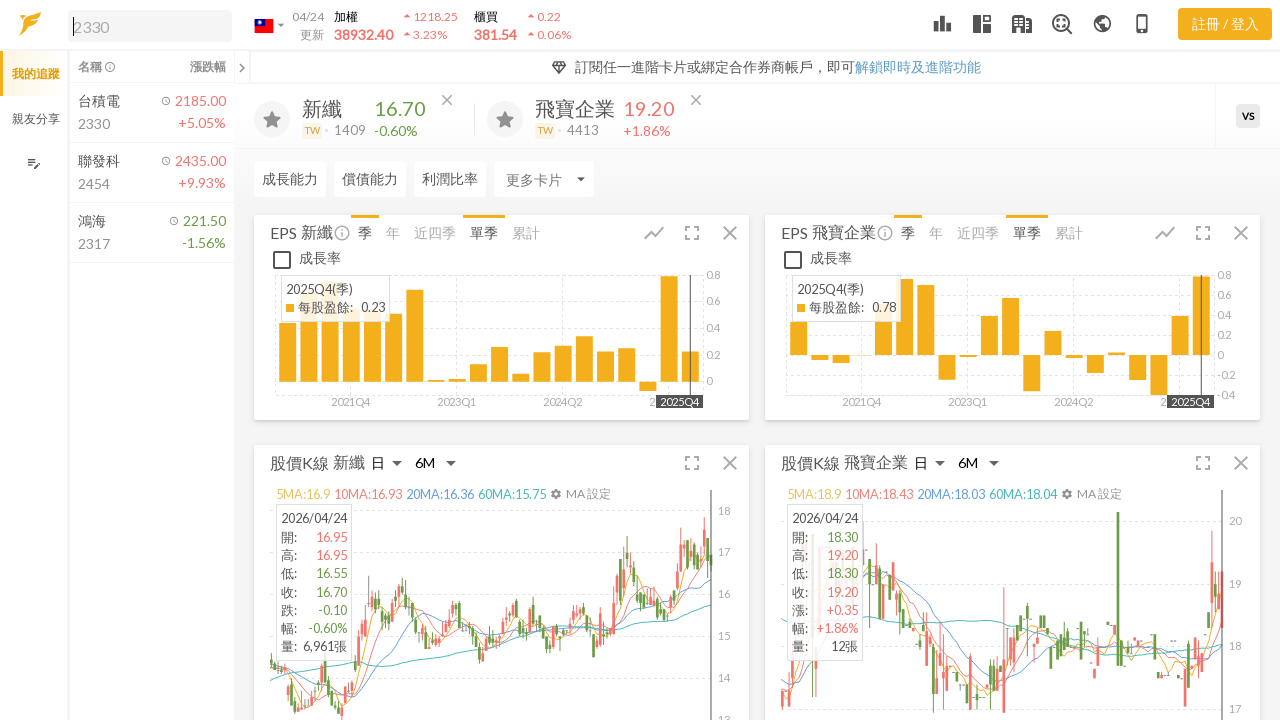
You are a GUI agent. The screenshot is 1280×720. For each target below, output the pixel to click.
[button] (146, 25)
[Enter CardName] (544, 179)
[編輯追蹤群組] (33, 163)
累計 (526, 232)
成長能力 (290, 178)
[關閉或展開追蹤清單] (242, 67)
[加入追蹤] (272, 119)
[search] (150, 26)
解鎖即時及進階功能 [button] (918, 66)
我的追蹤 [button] (36, 73)
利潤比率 (450, 178)
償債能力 (370, 178)
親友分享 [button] (36, 118)
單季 (484, 232)
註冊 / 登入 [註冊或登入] (1225, 23)
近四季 (435, 232)
